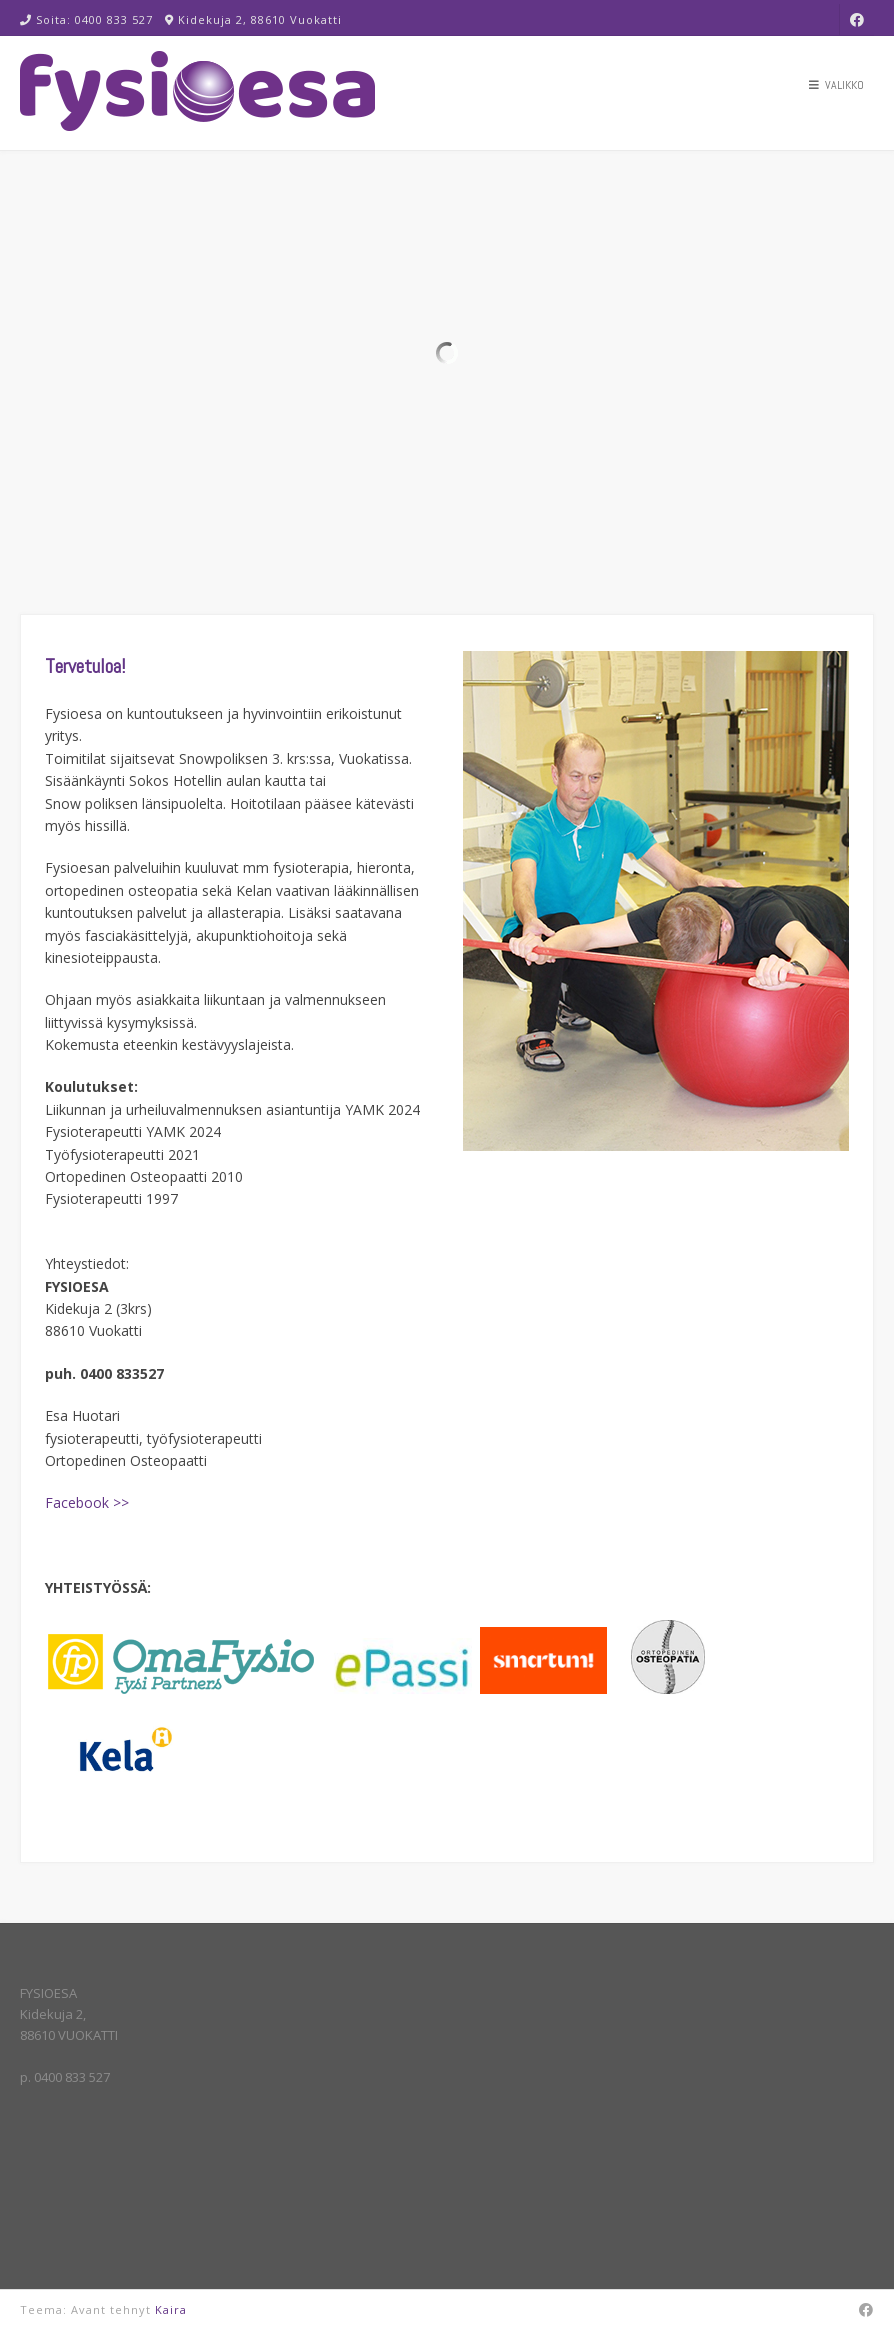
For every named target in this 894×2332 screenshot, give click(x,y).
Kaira (171, 2309)
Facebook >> (87, 1502)
